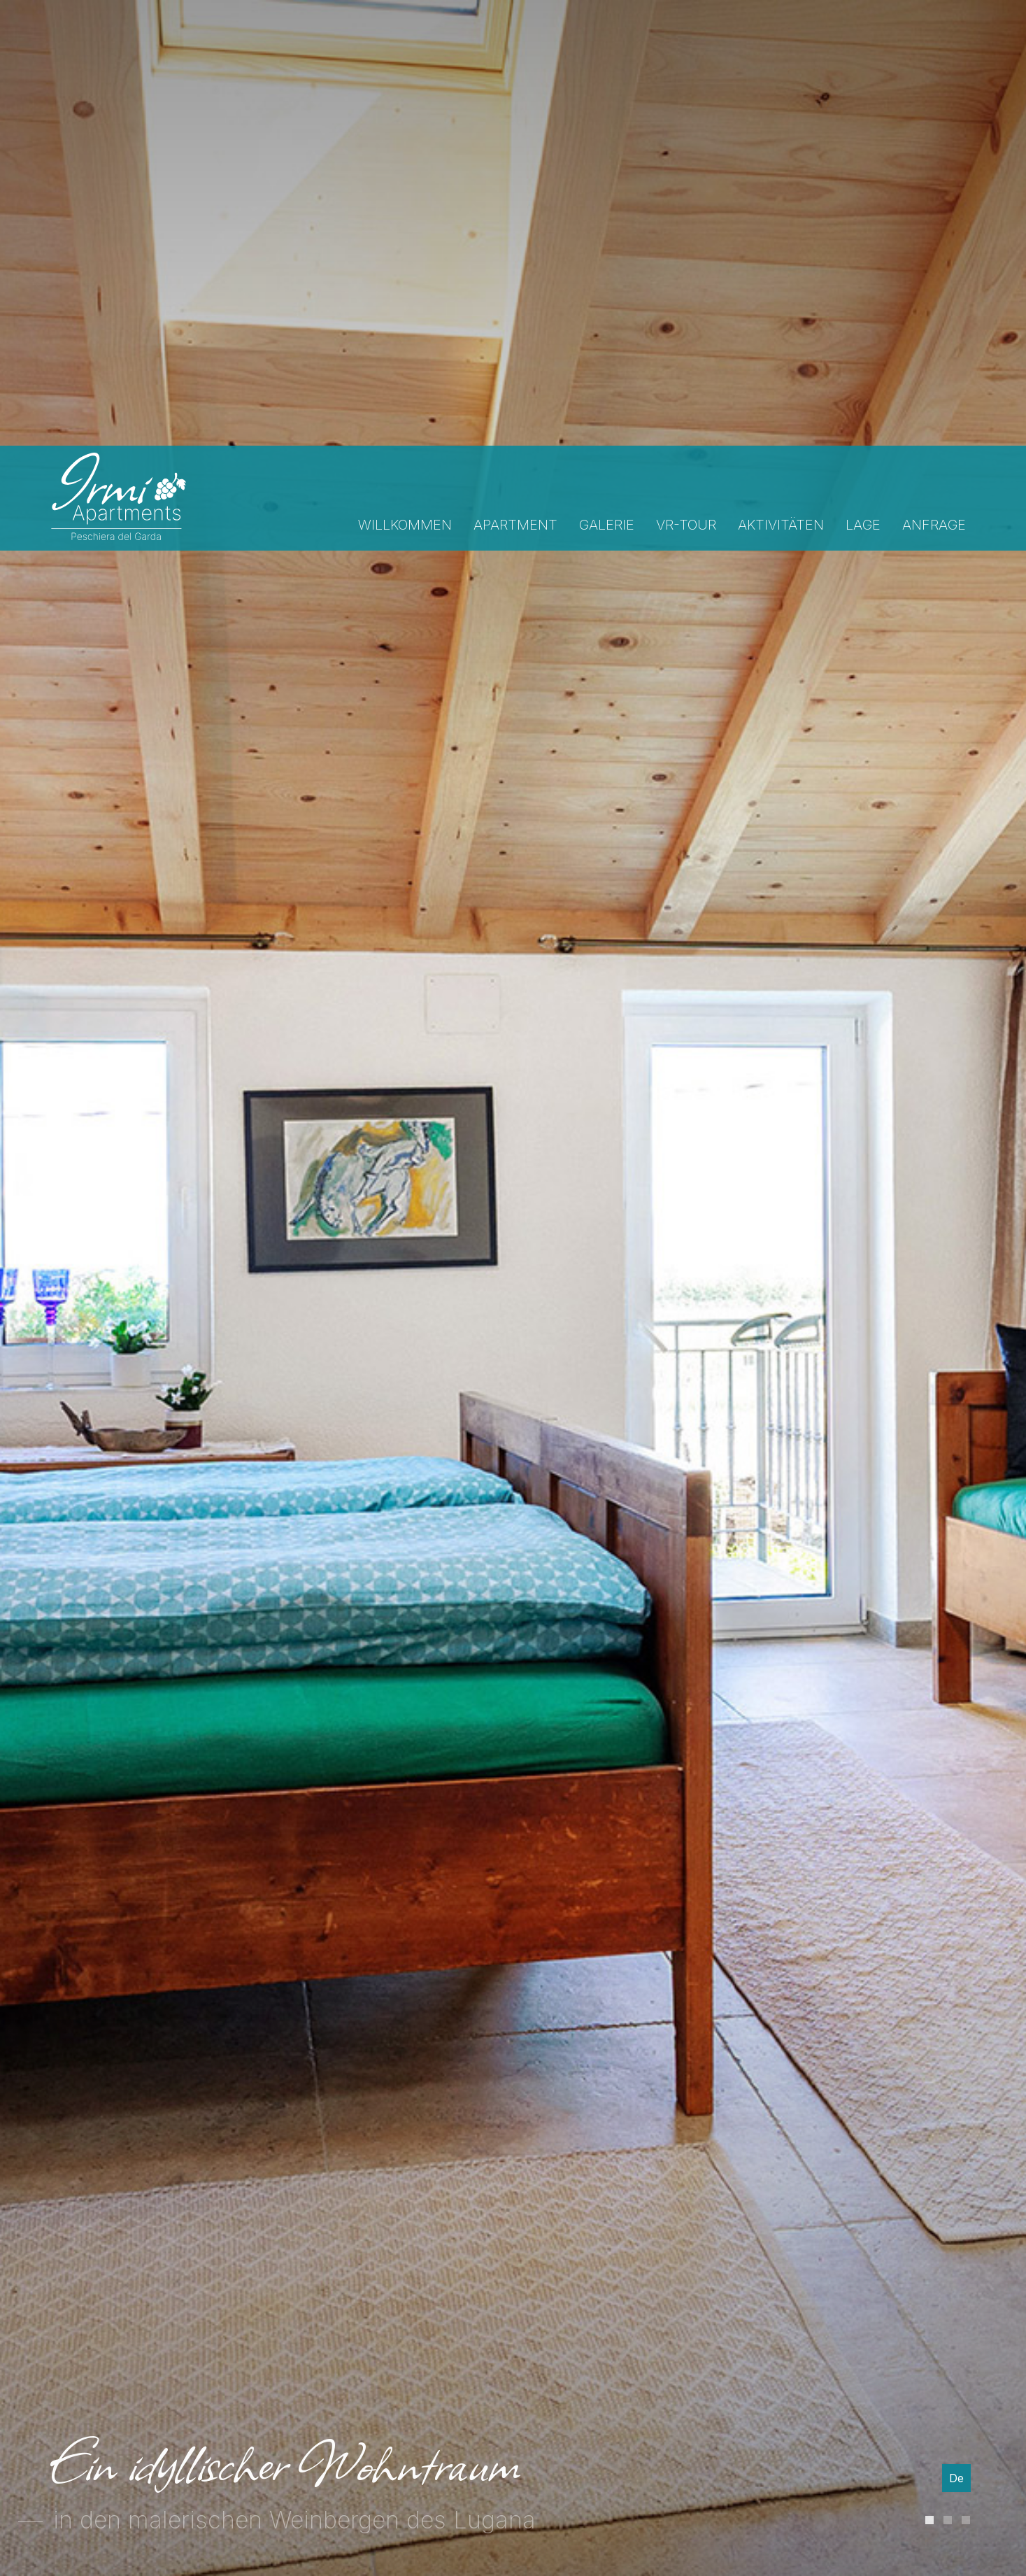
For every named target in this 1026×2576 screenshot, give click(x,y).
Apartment (515, 79)
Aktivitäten (781, 79)
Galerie (606, 79)
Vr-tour (686, 79)
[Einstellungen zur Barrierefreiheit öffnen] (31, 2502)
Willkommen (405, 79)
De (956, 2150)
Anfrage (934, 79)
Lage (863, 79)
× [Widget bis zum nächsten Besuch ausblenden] (45, 2487)
